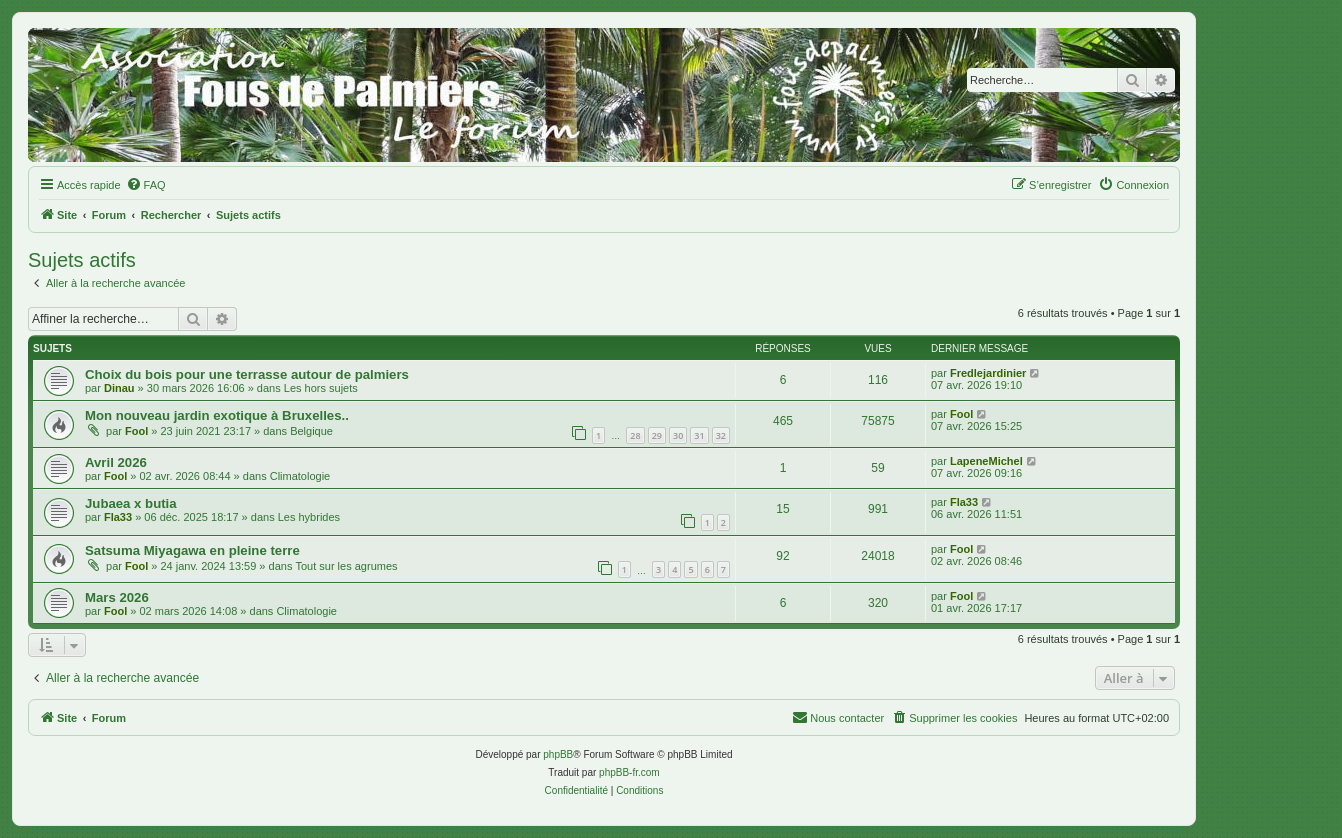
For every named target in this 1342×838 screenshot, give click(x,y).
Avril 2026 (116, 462)
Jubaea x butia (131, 503)
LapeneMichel (986, 461)
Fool (136, 431)
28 (635, 435)
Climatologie (300, 476)
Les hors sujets (321, 388)
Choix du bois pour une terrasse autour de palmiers (247, 374)
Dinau (119, 388)
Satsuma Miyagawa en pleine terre (192, 550)
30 (678, 435)
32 (721, 435)
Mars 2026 (117, 597)
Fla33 (118, 517)
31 (699, 435)
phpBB (558, 754)
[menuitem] (146, 185)
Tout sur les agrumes (346, 566)
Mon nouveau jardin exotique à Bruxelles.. (217, 415)
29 (657, 435)
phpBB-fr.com (629, 772)
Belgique (311, 431)
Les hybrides (309, 517)
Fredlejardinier (988, 373)
